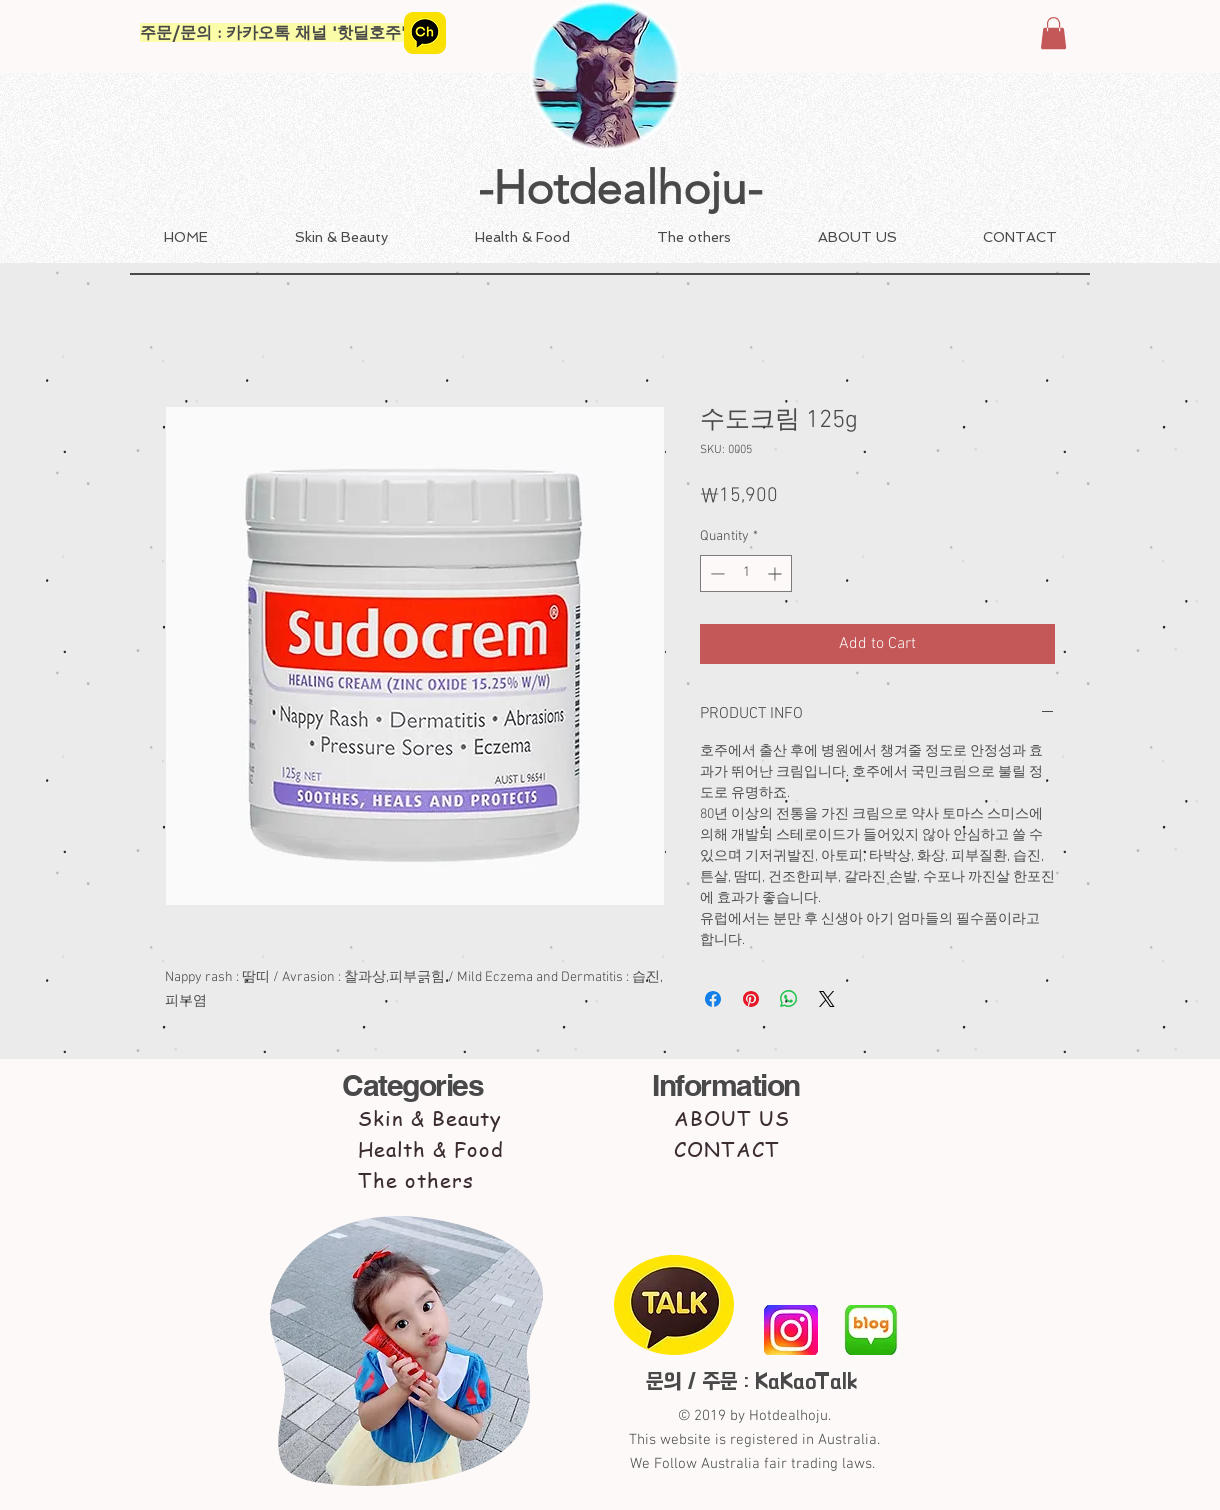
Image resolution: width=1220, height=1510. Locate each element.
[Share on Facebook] (713, 999)
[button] (1053, 33)
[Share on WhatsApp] (789, 999)
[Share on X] (827, 999)
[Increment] (776, 573)
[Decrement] (715, 573)
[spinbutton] (746, 573)
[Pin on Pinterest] (751, 999)
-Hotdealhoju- (620, 188)
